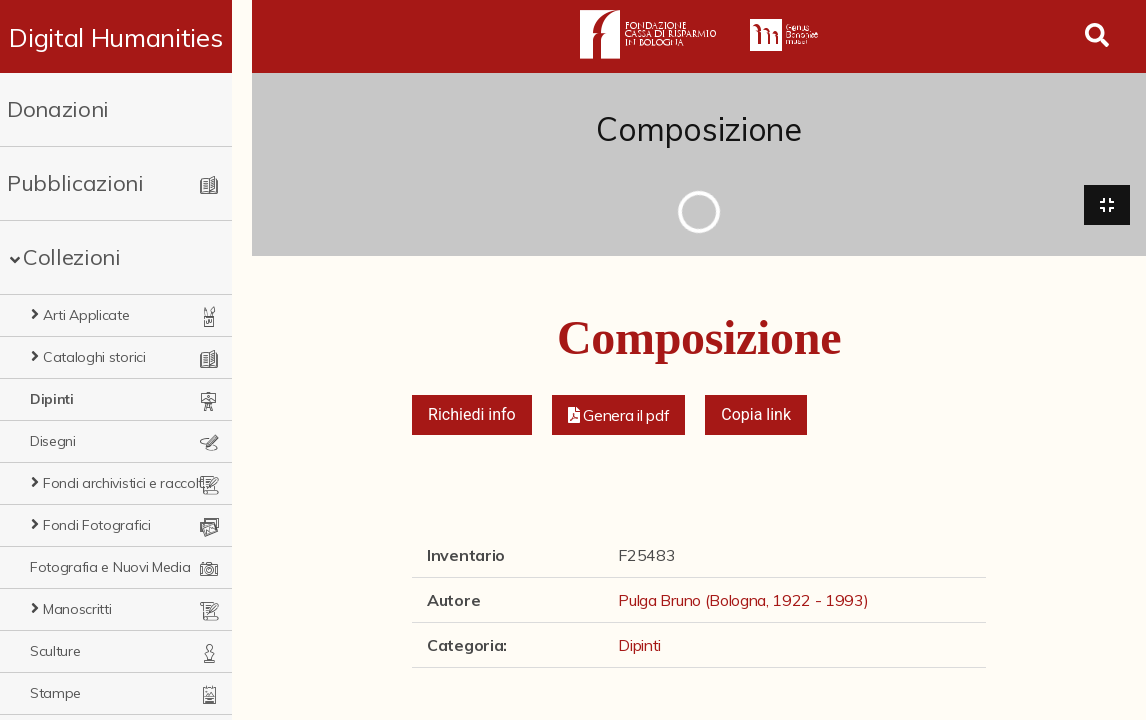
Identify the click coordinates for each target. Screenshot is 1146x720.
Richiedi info (472, 415)
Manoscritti (77, 609)
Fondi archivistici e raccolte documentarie (137, 483)
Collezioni (72, 257)
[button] (619, 416)
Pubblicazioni (75, 183)
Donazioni (58, 109)
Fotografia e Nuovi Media (110, 567)
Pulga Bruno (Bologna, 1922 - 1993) (743, 601)
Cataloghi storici (94, 357)
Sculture (55, 651)
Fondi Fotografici (97, 525)
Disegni (53, 441)
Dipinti (52, 399)
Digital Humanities (125, 37)
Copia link (756, 415)
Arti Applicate (86, 315)
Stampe (55, 693)
